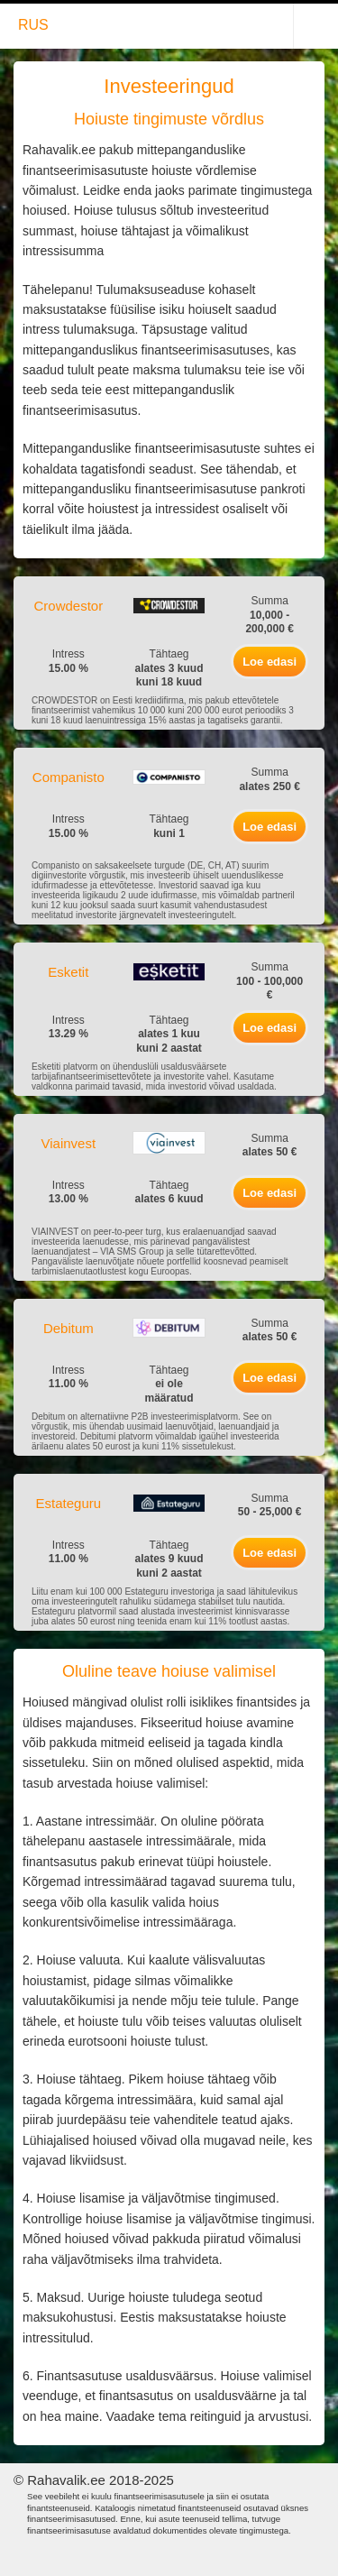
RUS (33, 24)
